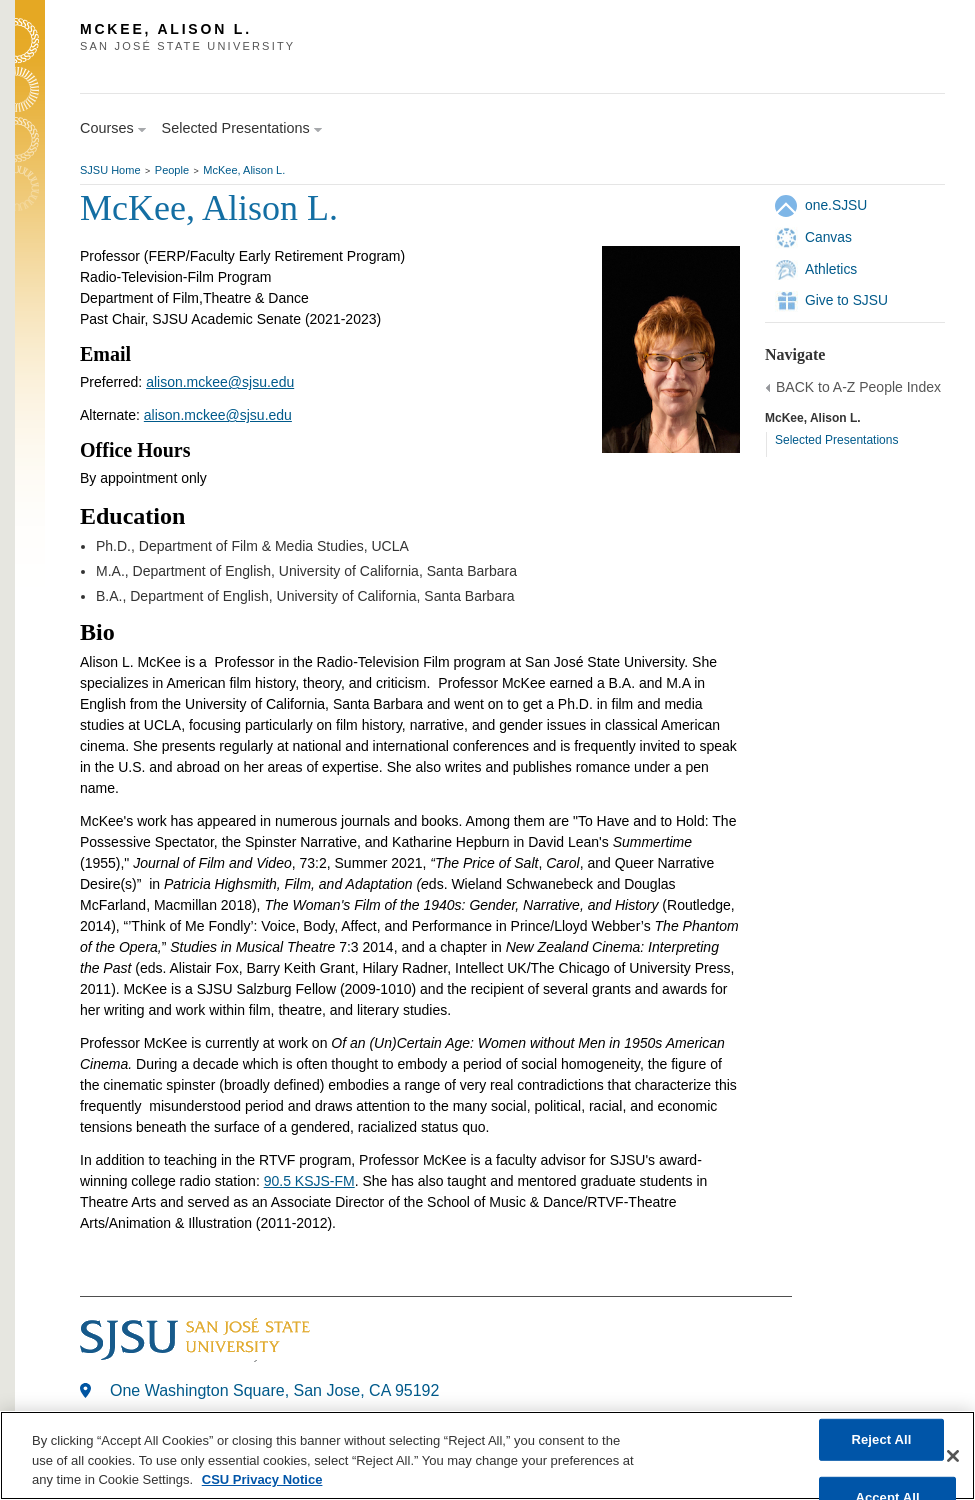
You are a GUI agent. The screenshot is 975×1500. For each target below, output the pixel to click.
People (172, 170)
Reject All (881, 1439)
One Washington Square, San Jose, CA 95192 (274, 1390)
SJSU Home (110, 170)
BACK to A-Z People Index (858, 387)
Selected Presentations (836, 440)
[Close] (953, 1456)
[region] (487, 1455)
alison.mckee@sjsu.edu (220, 382)
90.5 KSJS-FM (309, 1181)
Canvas (828, 237)
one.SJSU (836, 205)
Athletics (831, 269)
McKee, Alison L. (244, 170)
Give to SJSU (846, 300)
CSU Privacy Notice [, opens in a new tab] (262, 1479)
